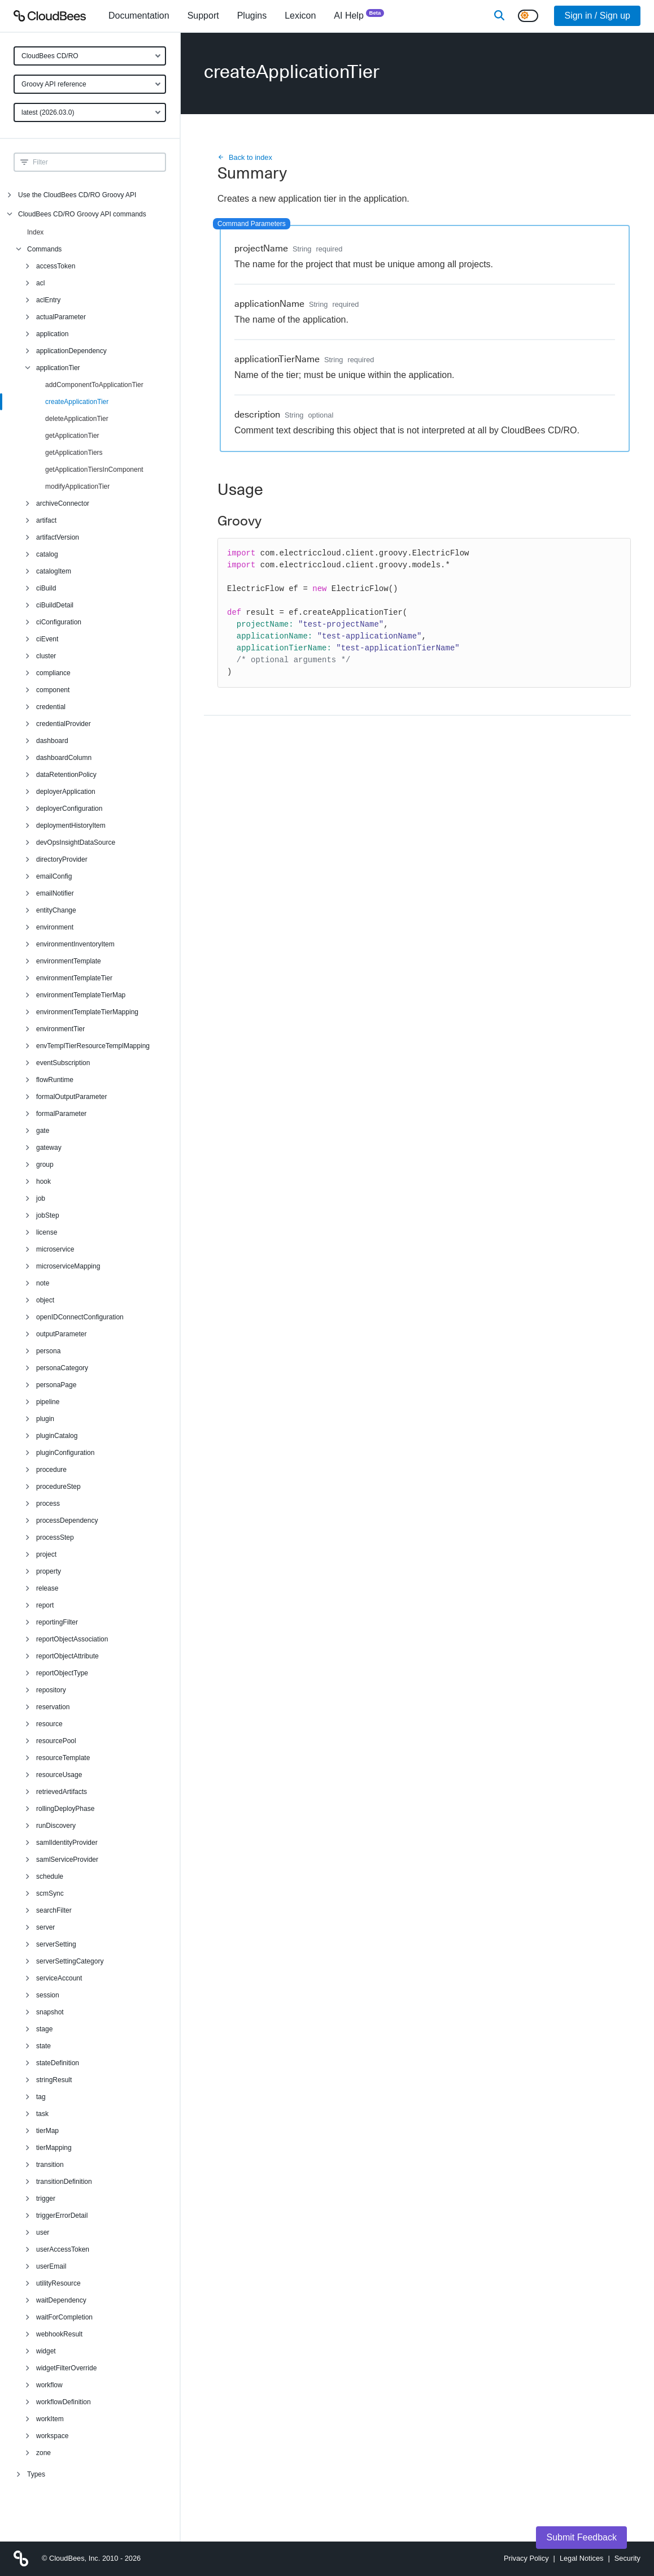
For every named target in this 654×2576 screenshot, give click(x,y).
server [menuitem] (45, 1927)
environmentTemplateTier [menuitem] (74, 978)
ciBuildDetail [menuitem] (54, 605)
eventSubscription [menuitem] (63, 1063)
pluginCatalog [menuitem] (56, 1436)
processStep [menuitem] (55, 1537)
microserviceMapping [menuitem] (68, 1266)
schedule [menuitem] (49, 1876)
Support (203, 15)
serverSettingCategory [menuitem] (69, 1961)
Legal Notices (582, 2558)
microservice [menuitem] (55, 1249)
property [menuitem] (48, 1571)
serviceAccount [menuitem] (59, 1978)
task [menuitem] (42, 2114)
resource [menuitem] (49, 1724)
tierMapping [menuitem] (54, 2148)
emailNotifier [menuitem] (55, 893)
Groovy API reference (53, 84)
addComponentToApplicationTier (94, 385)
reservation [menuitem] (52, 1707)
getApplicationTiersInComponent (94, 470)
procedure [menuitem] (51, 1470)
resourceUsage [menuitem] (59, 1775)
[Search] (499, 16)
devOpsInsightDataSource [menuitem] (75, 842)
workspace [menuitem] (52, 2436)
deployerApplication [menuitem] (65, 792)
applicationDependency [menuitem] (71, 351)
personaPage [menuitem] (56, 1385)
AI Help (359, 15)
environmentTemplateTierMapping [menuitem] (87, 1012)
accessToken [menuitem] (55, 266)
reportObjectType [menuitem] (62, 1673)
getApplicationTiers (74, 453)
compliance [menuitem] (53, 673)
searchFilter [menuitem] (54, 1910)
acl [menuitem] (40, 283)
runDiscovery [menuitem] (56, 1826)
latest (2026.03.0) (47, 112)
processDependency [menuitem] (67, 1520)
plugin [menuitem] (45, 1419)
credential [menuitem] (51, 707)
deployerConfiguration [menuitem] (69, 809)
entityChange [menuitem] (56, 910)
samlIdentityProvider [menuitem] (67, 1843)
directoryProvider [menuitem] (62, 859)
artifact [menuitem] (46, 520)
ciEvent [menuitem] (47, 639)
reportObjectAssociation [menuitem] (72, 1639)
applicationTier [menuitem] (58, 368)
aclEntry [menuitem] (48, 300)
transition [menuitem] (50, 2165)
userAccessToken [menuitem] (62, 2249)
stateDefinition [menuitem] (57, 2063)
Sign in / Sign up (597, 15)
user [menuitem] (42, 2232)
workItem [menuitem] (50, 2419)
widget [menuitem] (46, 2351)
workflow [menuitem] (49, 2385)
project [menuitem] (46, 1554)
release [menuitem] (47, 1588)
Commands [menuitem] (44, 249)
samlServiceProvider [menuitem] (67, 1859)
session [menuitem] (47, 1995)
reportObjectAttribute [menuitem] (67, 1656)
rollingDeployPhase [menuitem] (65, 1809)
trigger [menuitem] (45, 2199)
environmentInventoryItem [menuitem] (75, 944)
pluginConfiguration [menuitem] (65, 1453)
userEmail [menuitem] (51, 2266)
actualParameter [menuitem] (61, 317)
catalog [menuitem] (47, 554)
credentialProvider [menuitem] (63, 724)
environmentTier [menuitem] (60, 1029)
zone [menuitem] (43, 2453)
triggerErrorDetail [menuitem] (62, 2215)
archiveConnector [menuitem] (62, 503)
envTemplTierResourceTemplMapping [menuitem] (93, 1046)
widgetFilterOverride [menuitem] (66, 2368)
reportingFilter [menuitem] (57, 1622)
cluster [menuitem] (46, 656)
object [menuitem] (45, 1300)
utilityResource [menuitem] (58, 2283)
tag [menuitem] (41, 2097)
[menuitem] (138, 16)
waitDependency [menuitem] (61, 2300)
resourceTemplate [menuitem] (63, 1758)
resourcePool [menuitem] (56, 1741)
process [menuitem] (48, 1504)
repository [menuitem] (51, 1690)
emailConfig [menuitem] (54, 876)
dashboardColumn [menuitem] (63, 758)
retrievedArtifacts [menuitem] (61, 1792)
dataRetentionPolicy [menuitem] (66, 775)
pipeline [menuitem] (47, 1402)
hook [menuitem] (43, 1181)
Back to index (244, 157)
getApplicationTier (72, 436)
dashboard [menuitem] (52, 741)
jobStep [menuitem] (47, 1215)
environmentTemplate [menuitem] (68, 961)
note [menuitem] (42, 1283)
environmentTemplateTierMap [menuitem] (80, 995)
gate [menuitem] (42, 1131)
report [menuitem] (45, 1605)
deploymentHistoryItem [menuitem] (71, 825)
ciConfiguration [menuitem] (58, 622)
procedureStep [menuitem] (58, 1487)
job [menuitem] (40, 1198)
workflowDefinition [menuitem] (63, 2402)
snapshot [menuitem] (50, 2012)
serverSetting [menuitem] (56, 1944)
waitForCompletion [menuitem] (64, 2317)
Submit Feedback (581, 2537)
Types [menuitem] (36, 2474)
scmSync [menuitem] (50, 1893)
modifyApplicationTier (77, 486)
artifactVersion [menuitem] (57, 537)
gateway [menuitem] (49, 1148)
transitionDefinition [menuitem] (64, 2182)
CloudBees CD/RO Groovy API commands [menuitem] (82, 214)
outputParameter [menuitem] (61, 1334)
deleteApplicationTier (76, 419)
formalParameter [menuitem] (61, 1114)
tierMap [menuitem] (47, 2131)
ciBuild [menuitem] (46, 588)
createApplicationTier (76, 402)
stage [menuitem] (44, 2029)
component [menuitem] (52, 690)
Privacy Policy (526, 2558)
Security (627, 2558)
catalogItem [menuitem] (53, 571)
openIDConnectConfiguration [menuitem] (80, 1317)
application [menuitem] (52, 334)
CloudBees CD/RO (50, 56)
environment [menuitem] (54, 927)
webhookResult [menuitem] (59, 2334)
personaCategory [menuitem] (62, 1368)
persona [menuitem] (48, 1351)
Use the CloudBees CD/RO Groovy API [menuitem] (77, 195)
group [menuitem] (45, 1164)
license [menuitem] (46, 1232)
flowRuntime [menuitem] (54, 1080)
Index (35, 232)
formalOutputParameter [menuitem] (71, 1097)
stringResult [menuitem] (54, 2080)
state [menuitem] (43, 2046)
